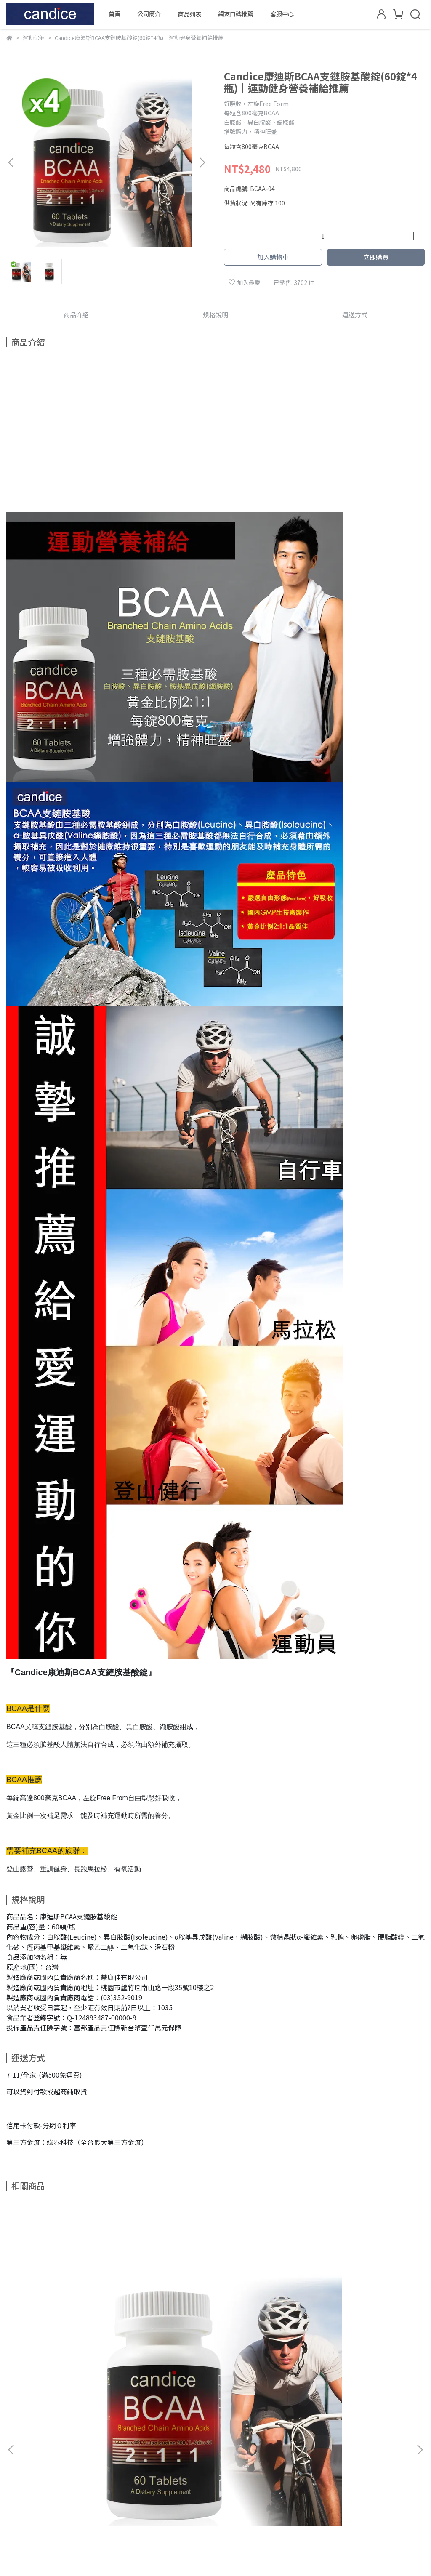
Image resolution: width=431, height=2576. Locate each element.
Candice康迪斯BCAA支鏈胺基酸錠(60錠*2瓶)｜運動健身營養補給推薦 (215, 2359)
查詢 (12, 2458)
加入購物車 (273, 257)
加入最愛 (245, 282)
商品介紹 (76, 314)
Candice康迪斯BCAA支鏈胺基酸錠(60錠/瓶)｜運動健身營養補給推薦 (82, 2359)
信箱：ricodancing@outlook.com (199, 2483)
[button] (202, 162)
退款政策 (18, 2496)
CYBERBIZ (217, 2554)
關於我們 (18, 2471)
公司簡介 (149, 14)
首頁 (114, 14)
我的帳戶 (18, 2483)
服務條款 (18, 2521)
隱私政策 (18, 2508)
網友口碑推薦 (235, 14)
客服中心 (282, 14)
